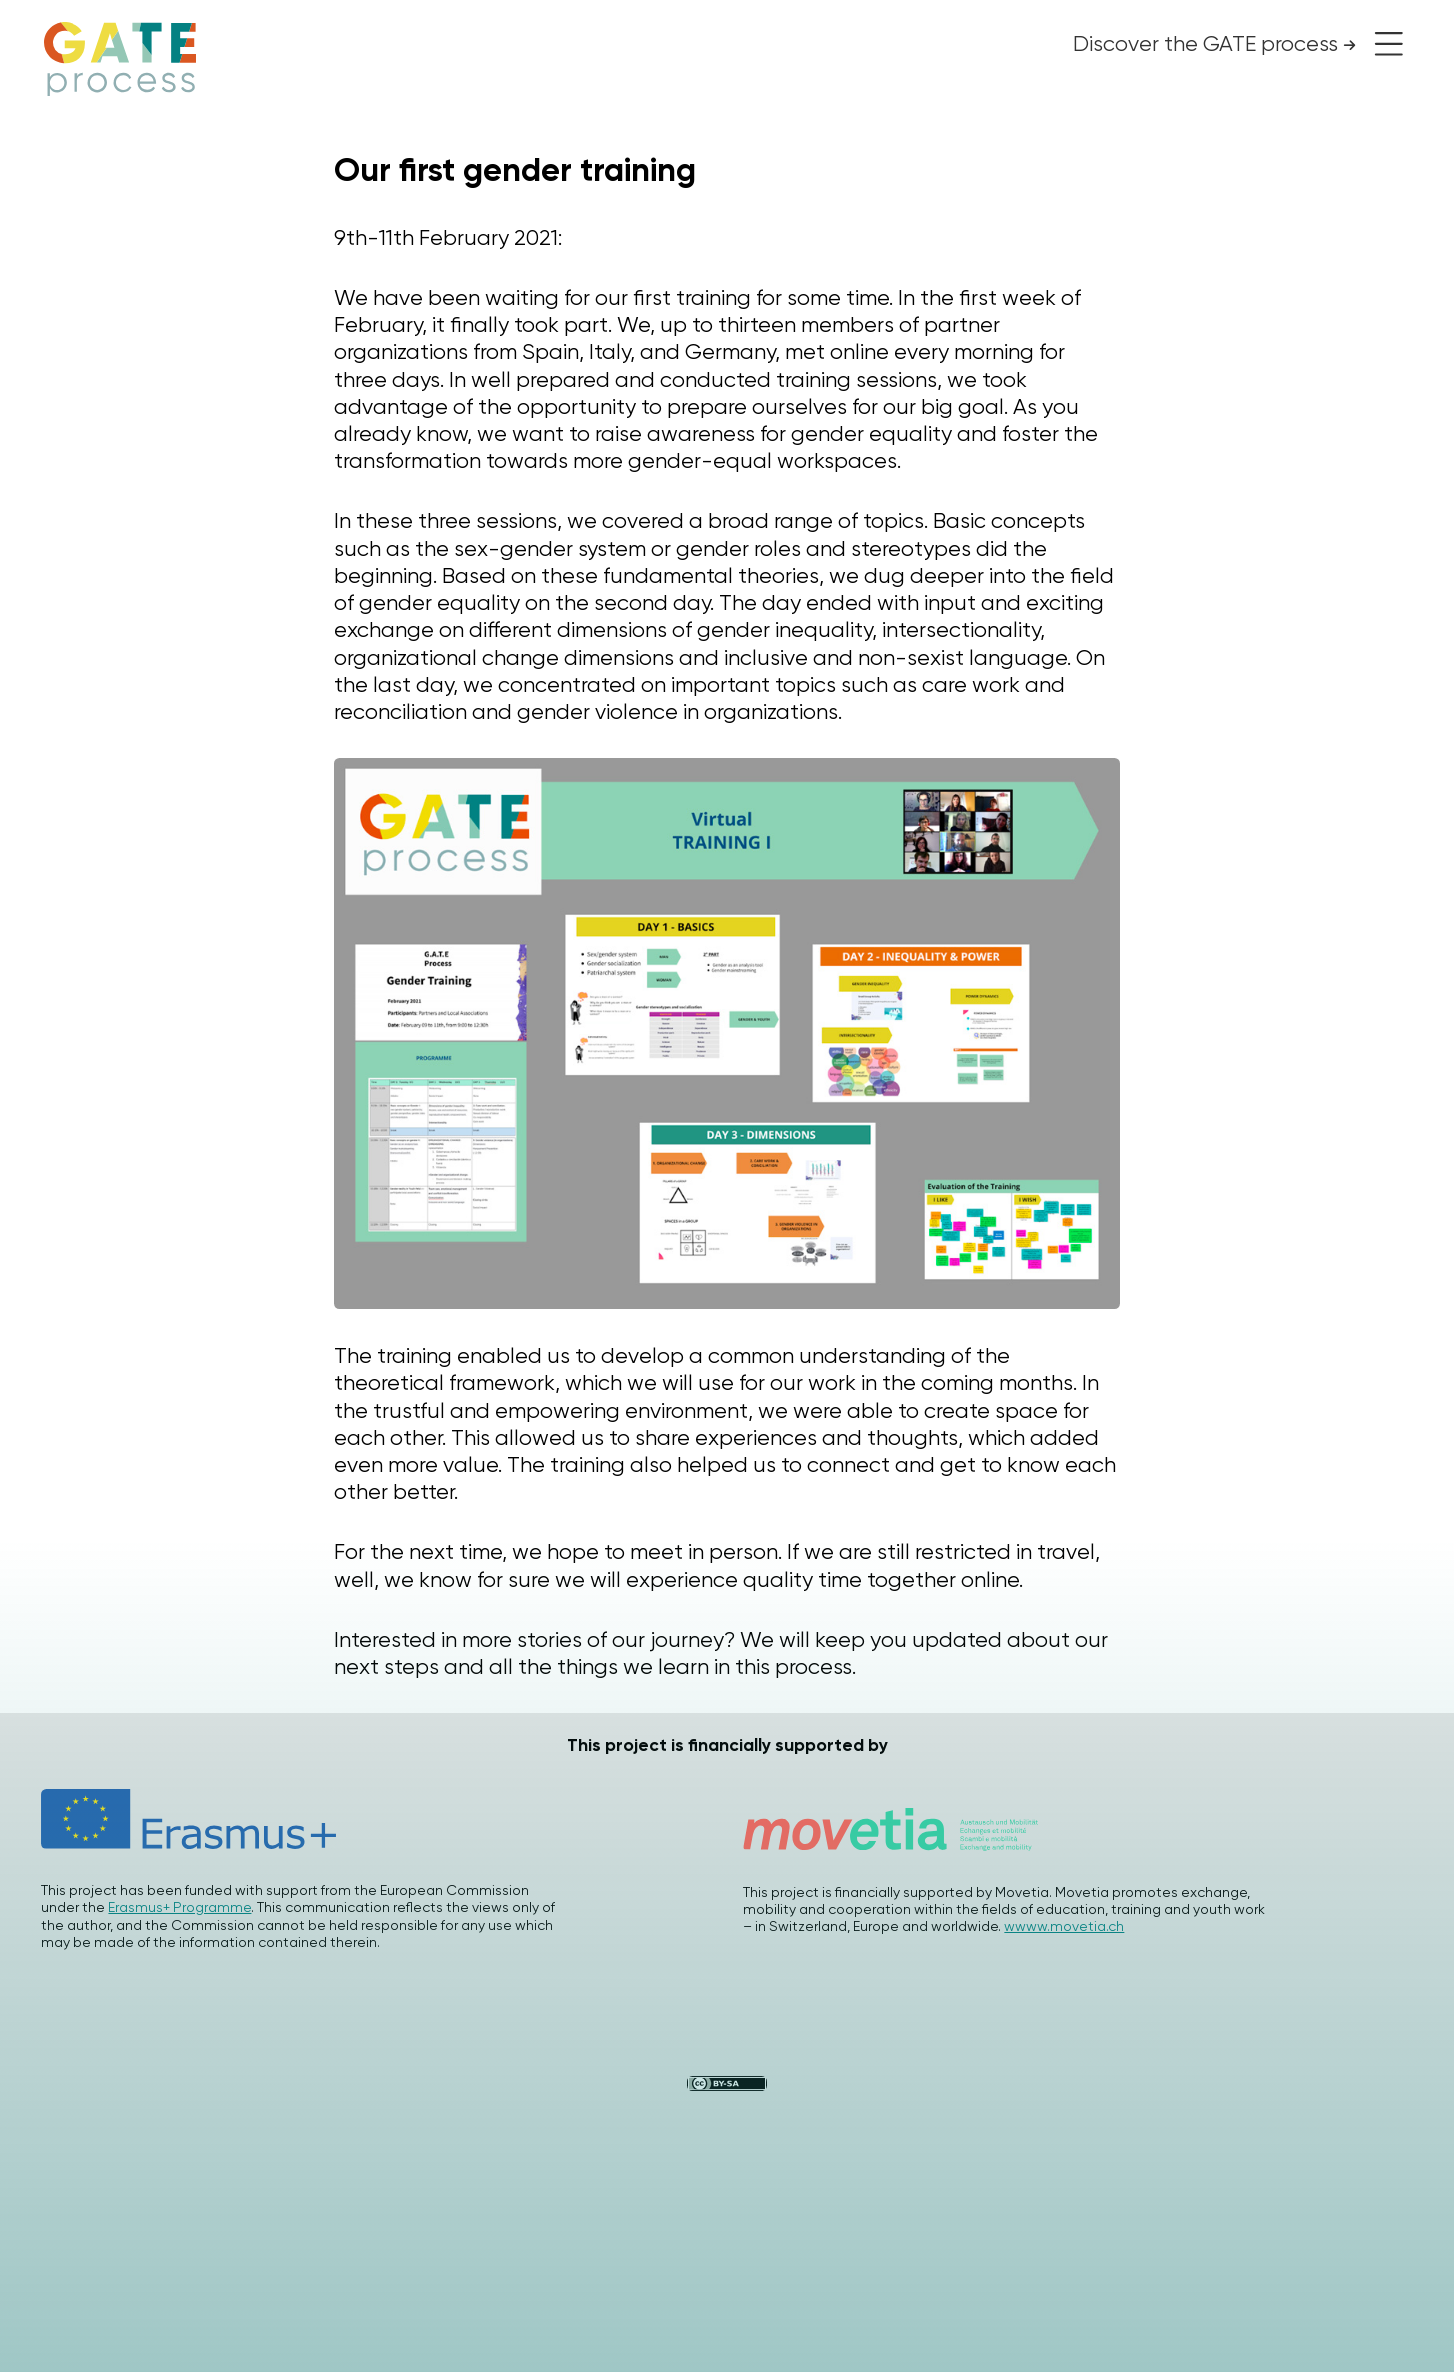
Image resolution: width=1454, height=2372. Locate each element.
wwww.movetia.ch (1064, 1926)
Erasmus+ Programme (179, 1907)
